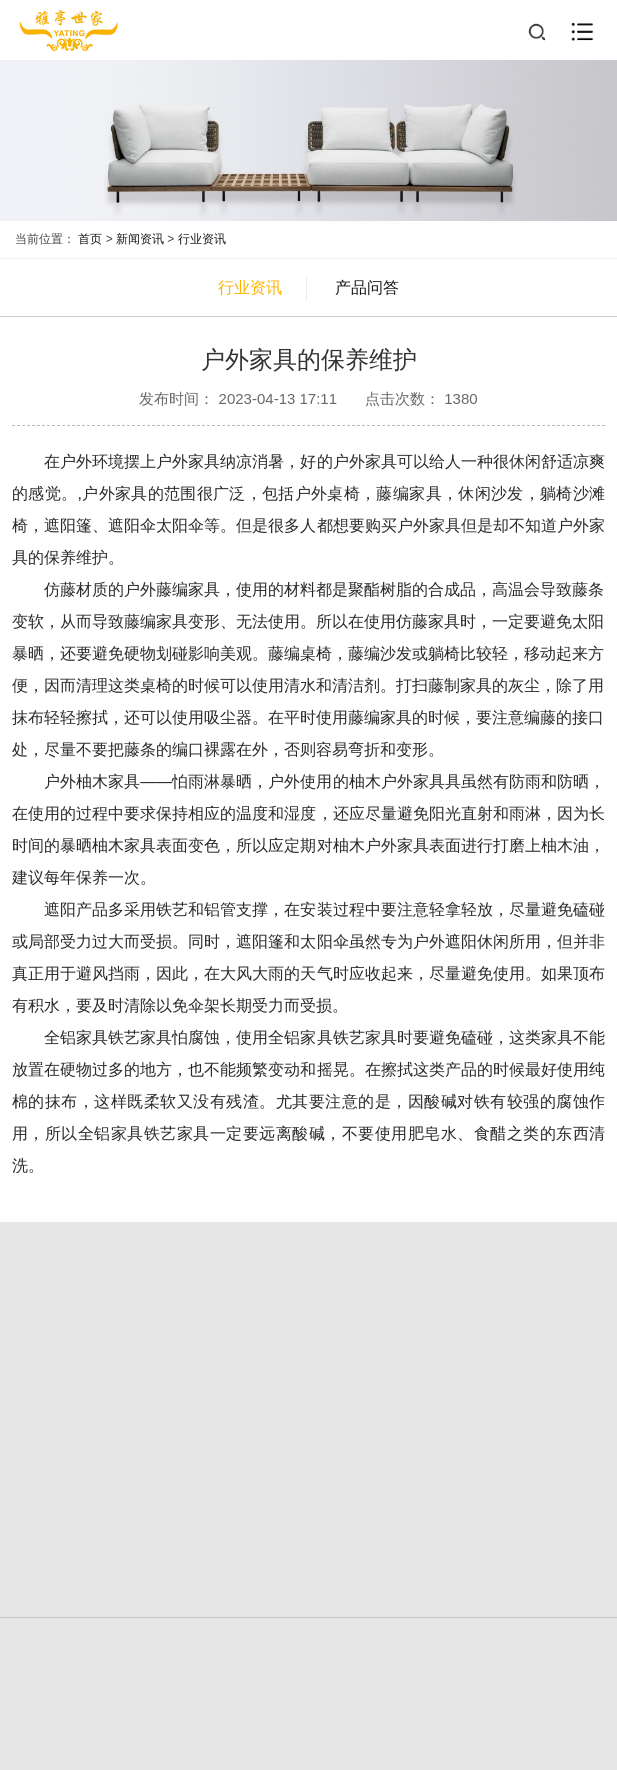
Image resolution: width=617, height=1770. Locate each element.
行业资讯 (202, 239)
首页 (90, 239)
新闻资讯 (140, 239)
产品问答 (367, 287)
